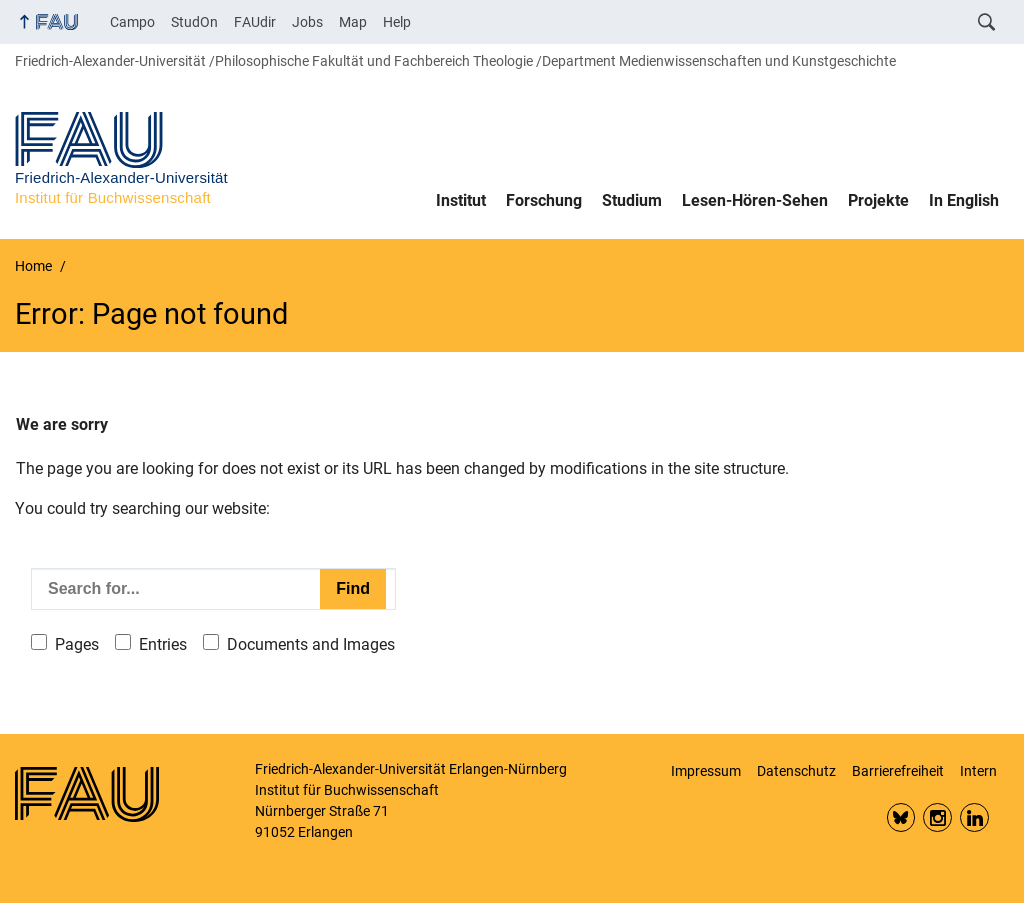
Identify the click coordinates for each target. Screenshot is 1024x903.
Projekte (878, 200)
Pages (77, 644)
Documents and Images (311, 644)
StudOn (194, 22)
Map (353, 22)
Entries (163, 644)
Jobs (307, 22)
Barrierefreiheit (898, 771)
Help (397, 22)
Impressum (706, 771)
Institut (461, 200)
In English (964, 200)
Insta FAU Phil (937, 817)
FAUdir (255, 22)
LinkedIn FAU (974, 817)
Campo (132, 22)
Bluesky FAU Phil (901, 817)
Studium (632, 200)
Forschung (544, 200)
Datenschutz (796, 771)
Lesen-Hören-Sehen (755, 200)
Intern (978, 771)
